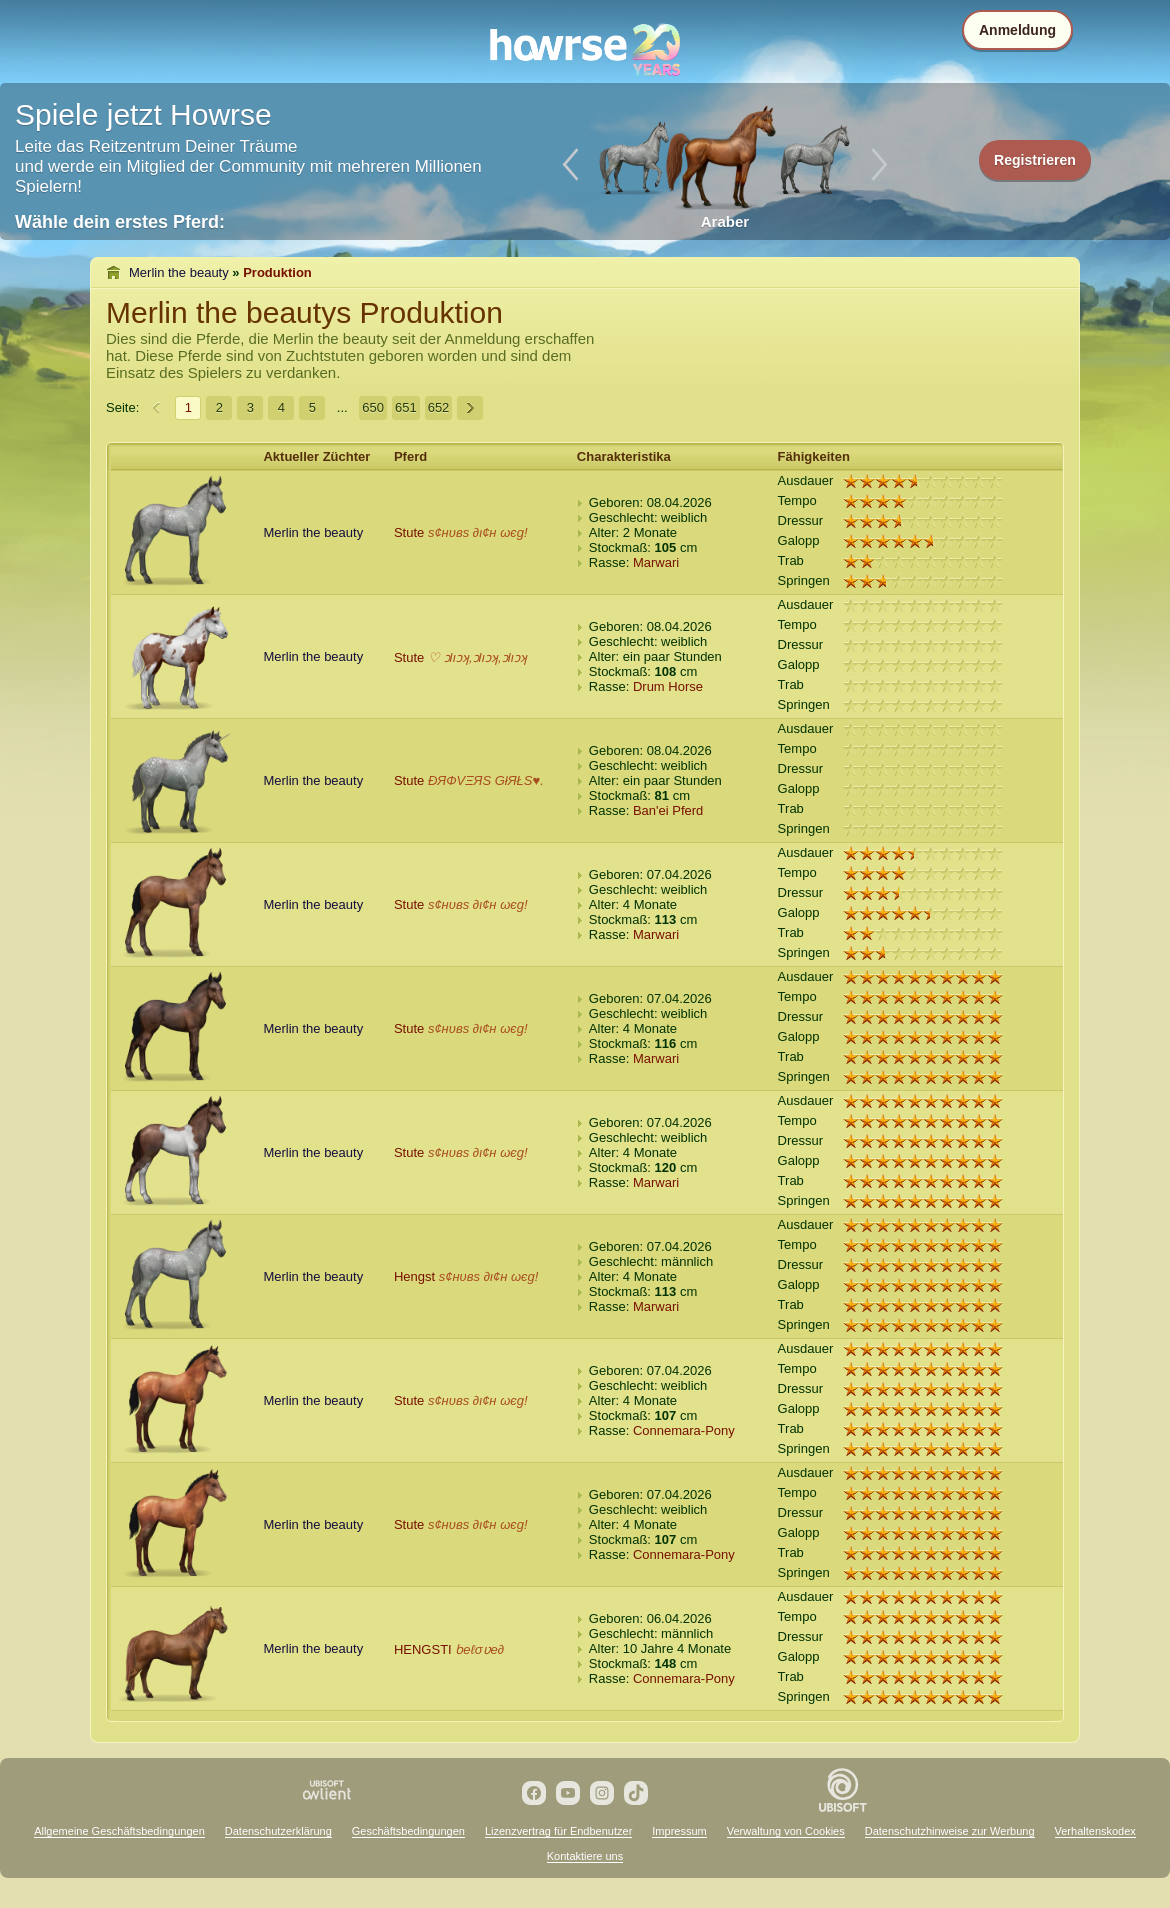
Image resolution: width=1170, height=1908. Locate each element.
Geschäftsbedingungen (408, 1831)
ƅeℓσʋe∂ (479, 1649)
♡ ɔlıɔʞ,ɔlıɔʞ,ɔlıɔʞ (477, 657)
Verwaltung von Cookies (786, 1831)
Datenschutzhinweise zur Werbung (950, 1831)
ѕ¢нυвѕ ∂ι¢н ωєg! (478, 532)
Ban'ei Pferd (668, 810)
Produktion (277, 272)
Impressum (679, 1831)
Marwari (656, 562)
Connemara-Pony (684, 1430)
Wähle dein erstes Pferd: (120, 222)
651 (406, 407)
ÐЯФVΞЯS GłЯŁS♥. (486, 780)
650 (373, 407)
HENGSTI (423, 1649)
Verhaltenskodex (1095, 1831)
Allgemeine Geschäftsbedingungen (119, 1831)
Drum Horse (668, 686)
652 (439, 407)
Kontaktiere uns (585, 1856)
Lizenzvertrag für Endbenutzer (558, 1831)
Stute (409, 532)
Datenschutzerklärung (278, 1831)
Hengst (414, 1276)
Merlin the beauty (179, 272)
